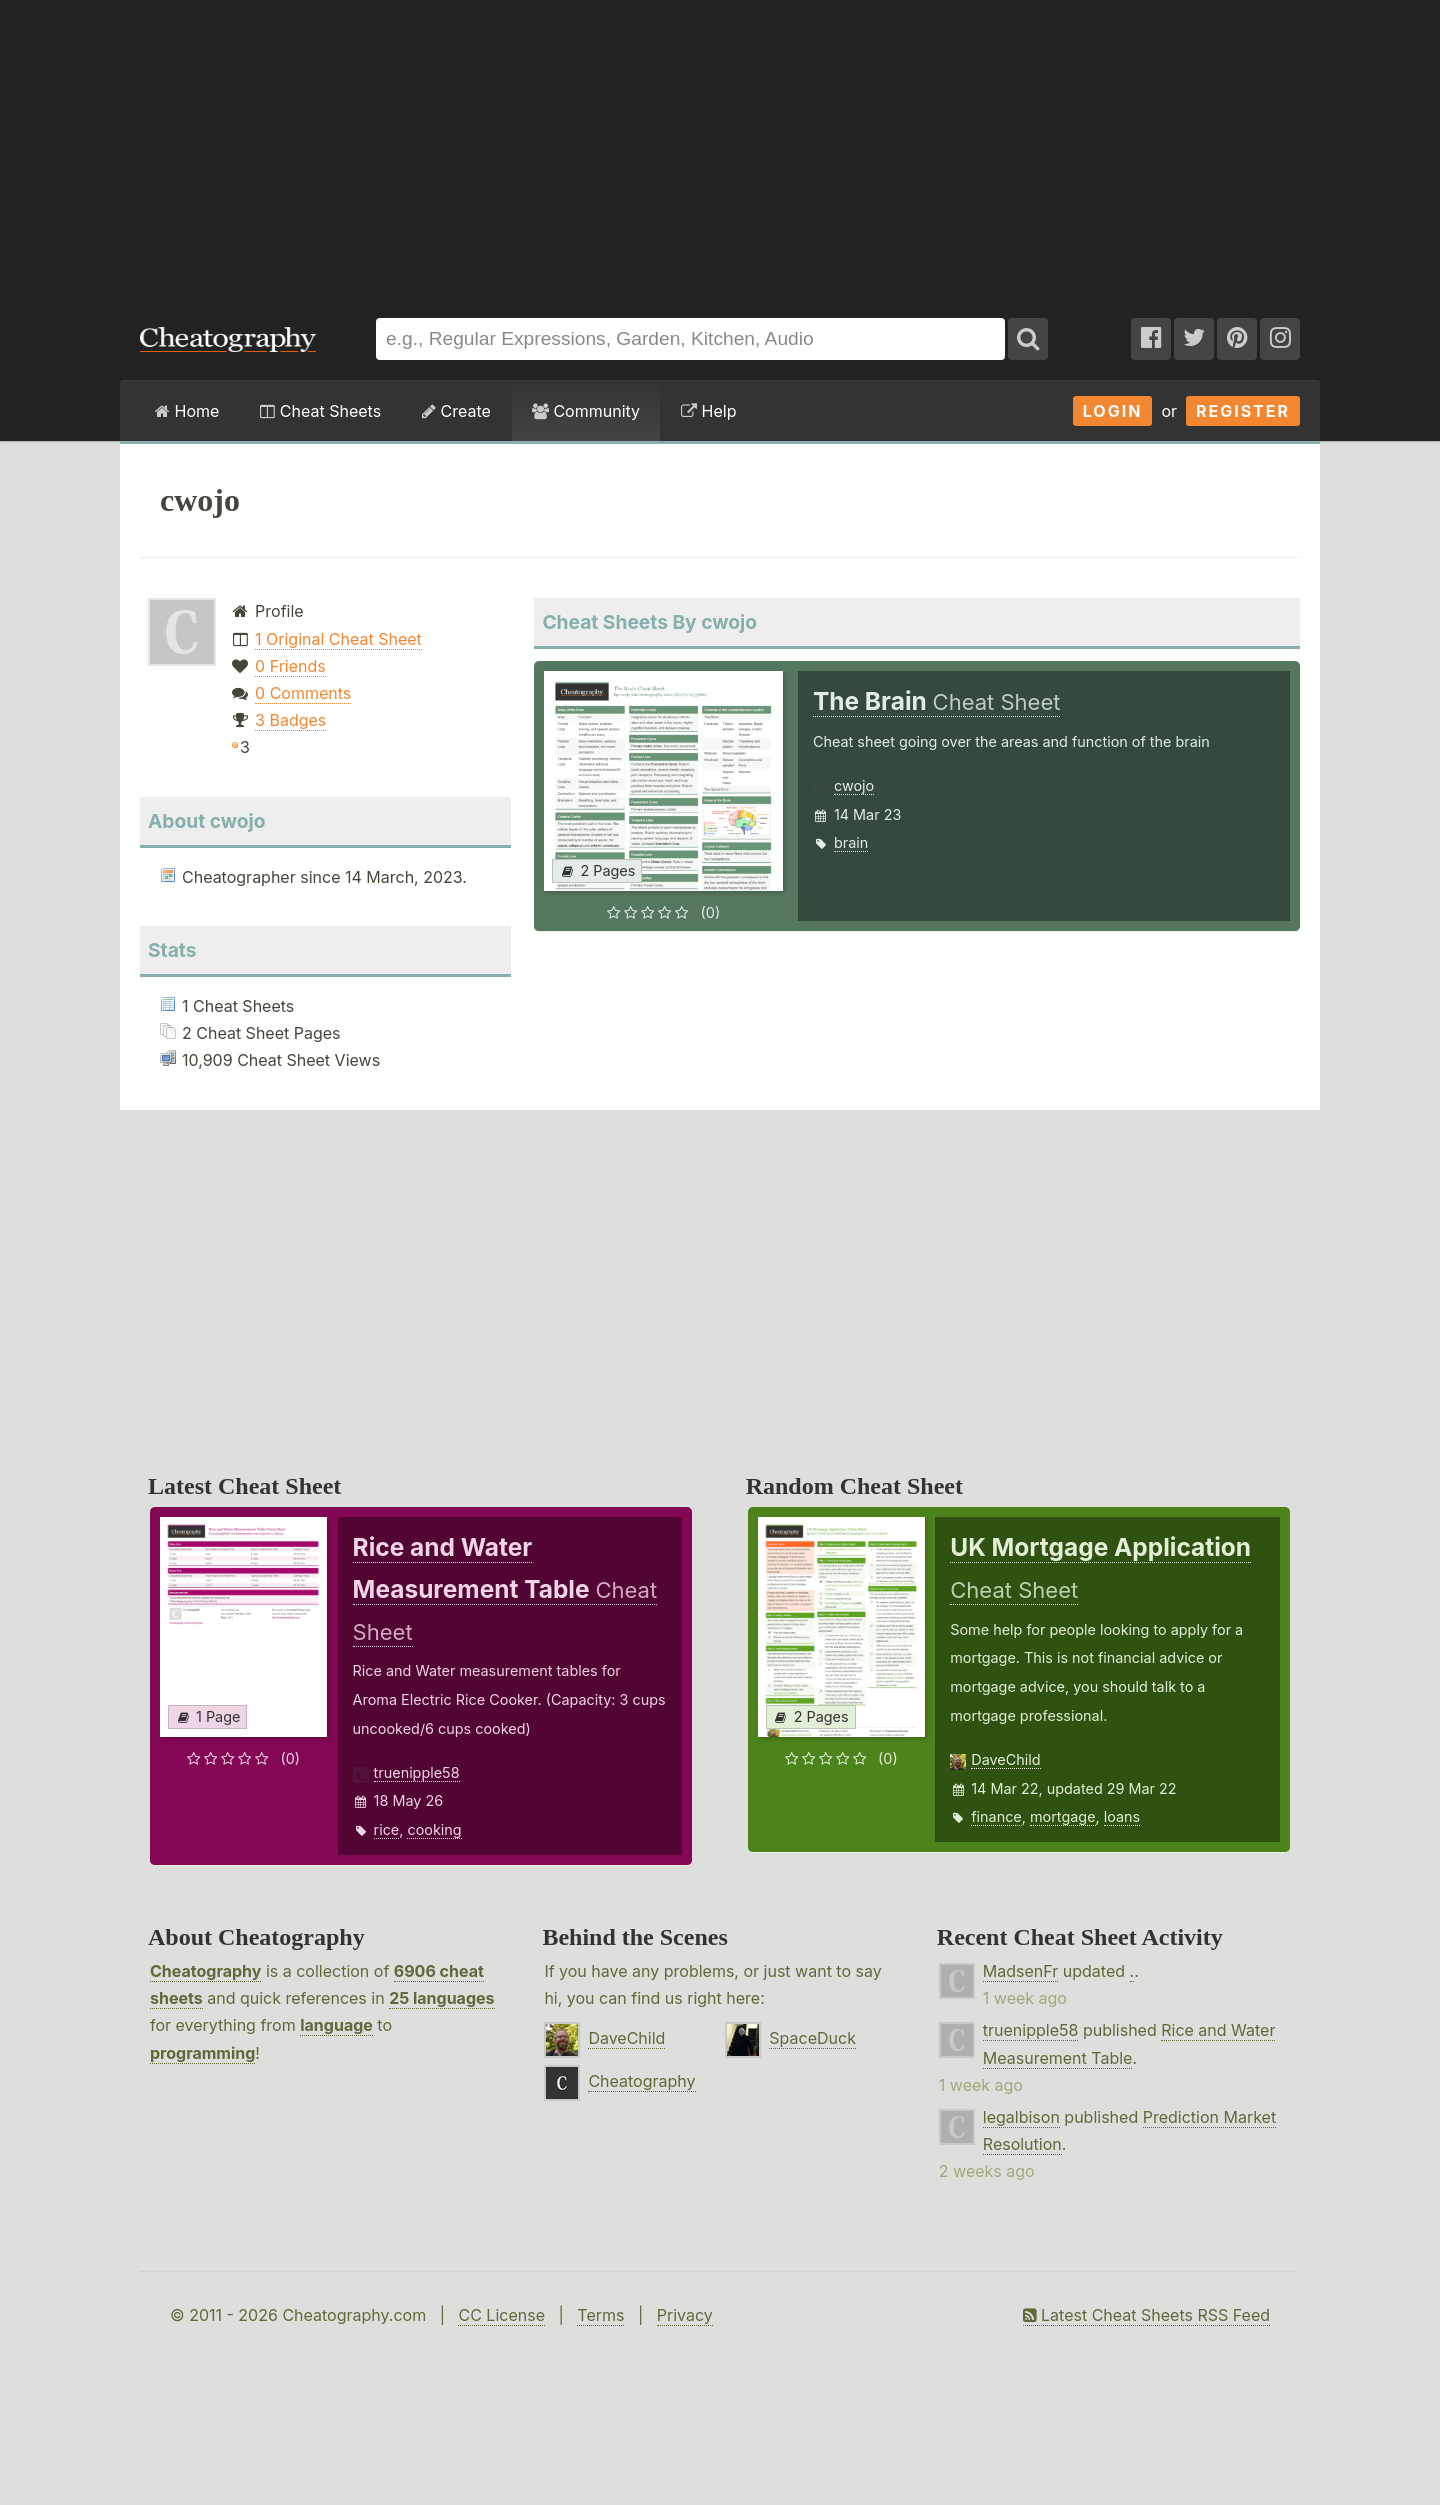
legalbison (1021, 2117)
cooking (434, 1829)
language (336, 2025)
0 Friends (290, 666)
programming (202, 2053)
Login (1113, 411)
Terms (600, 2315)
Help (708, 411)
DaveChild (1005, 1759)
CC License (501, 2315)
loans (1122, 1816)
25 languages (441, 1998)
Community (586, 411)
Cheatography (205, 1971)
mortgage (1063, 1816)
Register (1243, 411)
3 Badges (290, 720)
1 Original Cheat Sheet (338, 639)
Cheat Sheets (320, 411)
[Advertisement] (720, 149)
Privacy (685, 2315)
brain (851, 842)
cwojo (854, 785)
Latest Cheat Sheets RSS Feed (1146, 2315)
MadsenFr (1020, 1971)
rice (387, 1829)
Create (456, 411)
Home (187, 411)
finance (996, 1816)
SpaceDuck (812, 2038)
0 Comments (303, 693)
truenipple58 (417, 1772)
